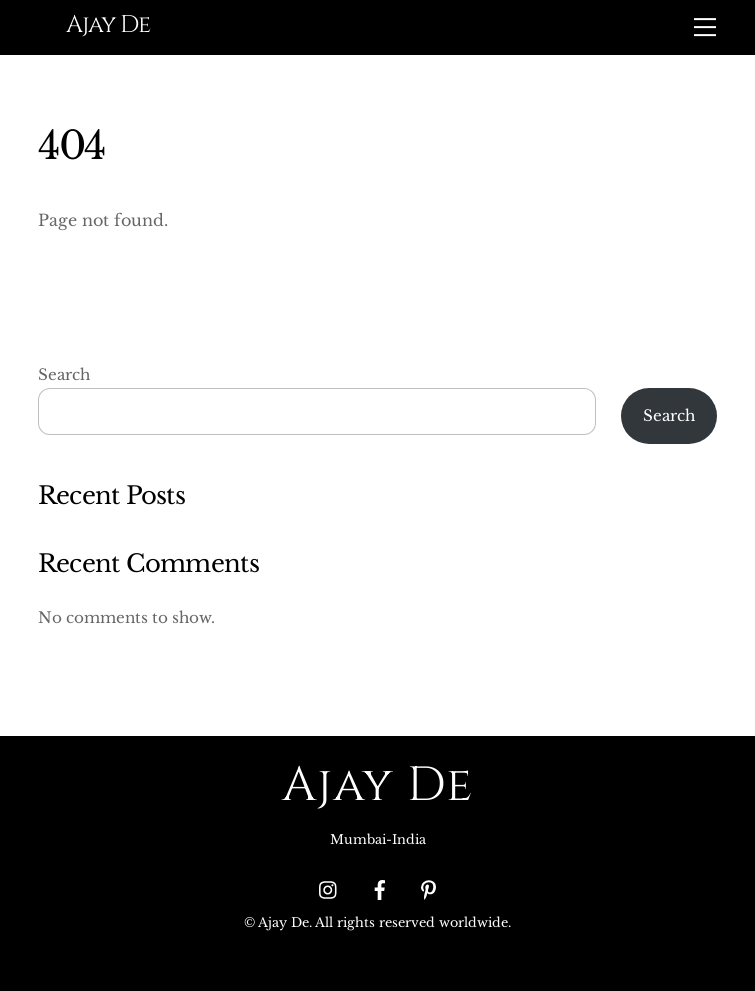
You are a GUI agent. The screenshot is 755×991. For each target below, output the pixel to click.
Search (64, 374)
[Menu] (705, 27)
